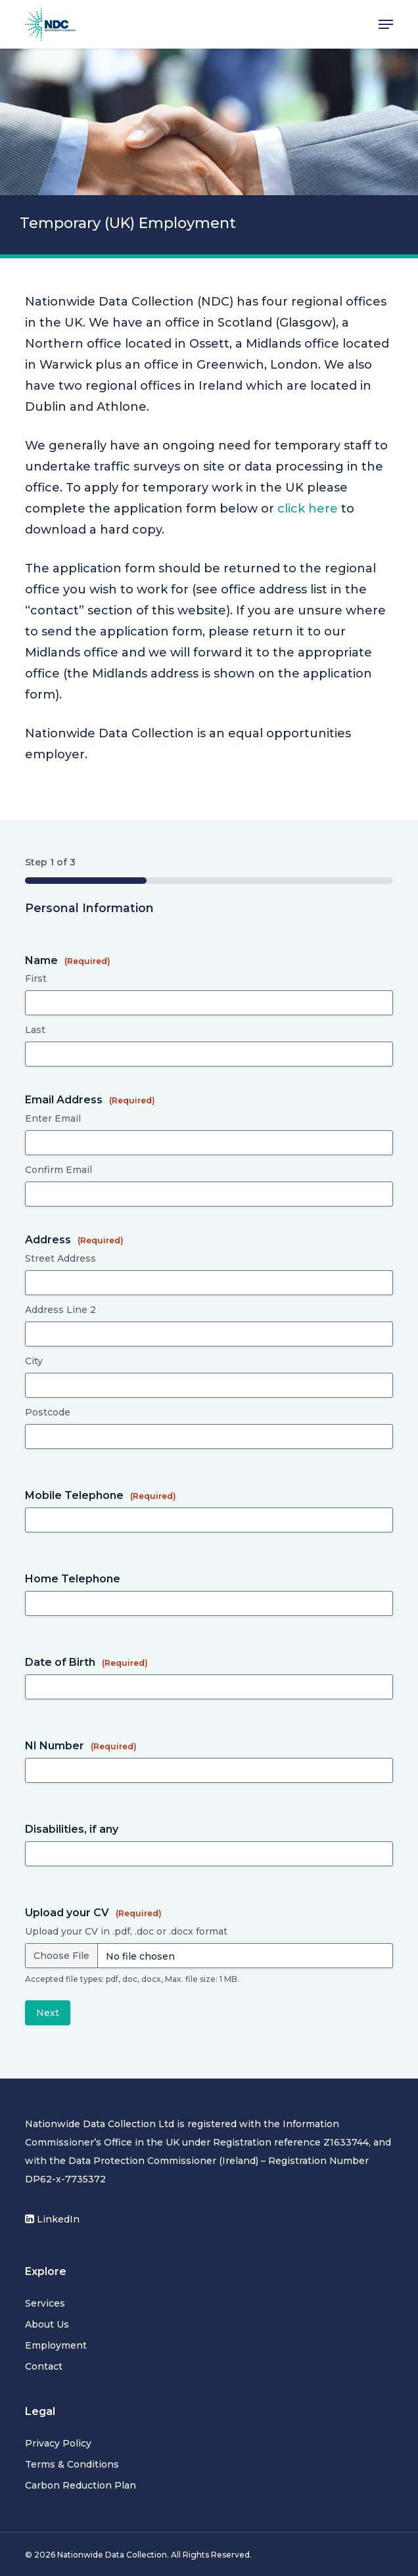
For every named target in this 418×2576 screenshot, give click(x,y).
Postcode (47, 1412)
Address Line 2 (60, 1310)
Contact (43, 2366)
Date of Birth (86, 1662)
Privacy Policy (58, 2443)
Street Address (60, 1258)
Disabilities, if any (71, 1829)
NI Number (81, 1745)
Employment (56, 2345)
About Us (47, 2324)
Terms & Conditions (72, 2464)
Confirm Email (58, 1170)
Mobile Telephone (100, 1495)
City (34, 1361)
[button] (386, 24)
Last (35, 1030)
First (36, 978)
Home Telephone (72, 1579)
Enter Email (53, 1118)
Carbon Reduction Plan (80, 2485)
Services (45, 2303)
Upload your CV (93, 1912)
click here (307, 508)
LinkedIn (52, 2219)
